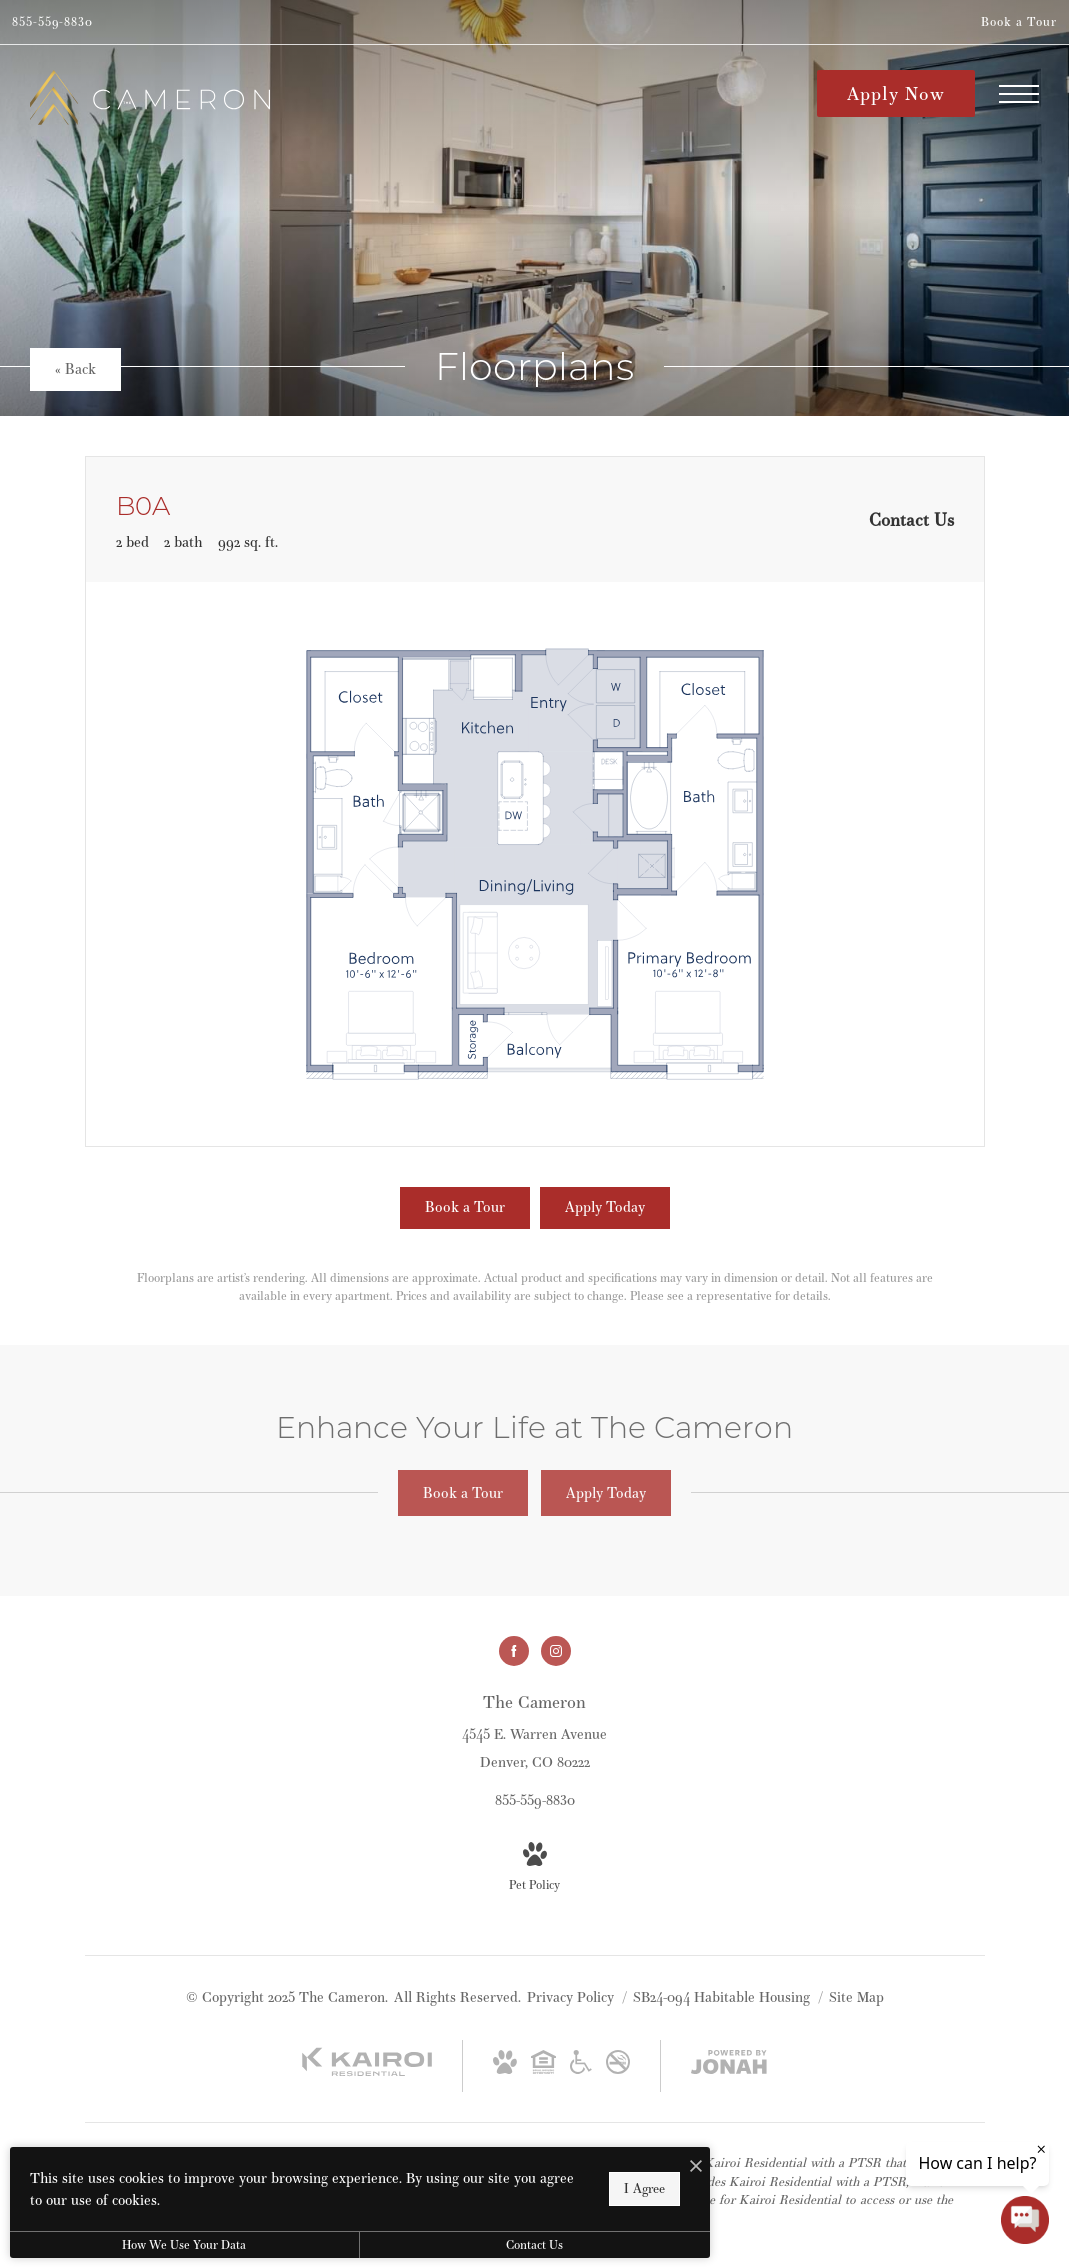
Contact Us (534, 2244)
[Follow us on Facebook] (514, 1651)
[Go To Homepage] (150, 97)
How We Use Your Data (184, 2244)
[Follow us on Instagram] (556, 1651)
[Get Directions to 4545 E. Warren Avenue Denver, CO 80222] (534, 1731)
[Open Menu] (1019, 94)
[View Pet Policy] (534, 1868)
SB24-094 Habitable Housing (723, 1997)
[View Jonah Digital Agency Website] (729, 2066)
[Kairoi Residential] (367, 2072)
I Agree (644, 2188)
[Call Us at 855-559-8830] (52, 22)
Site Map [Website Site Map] (856, 1997)
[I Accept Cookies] (696, 2167)
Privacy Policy (570, 1997)
